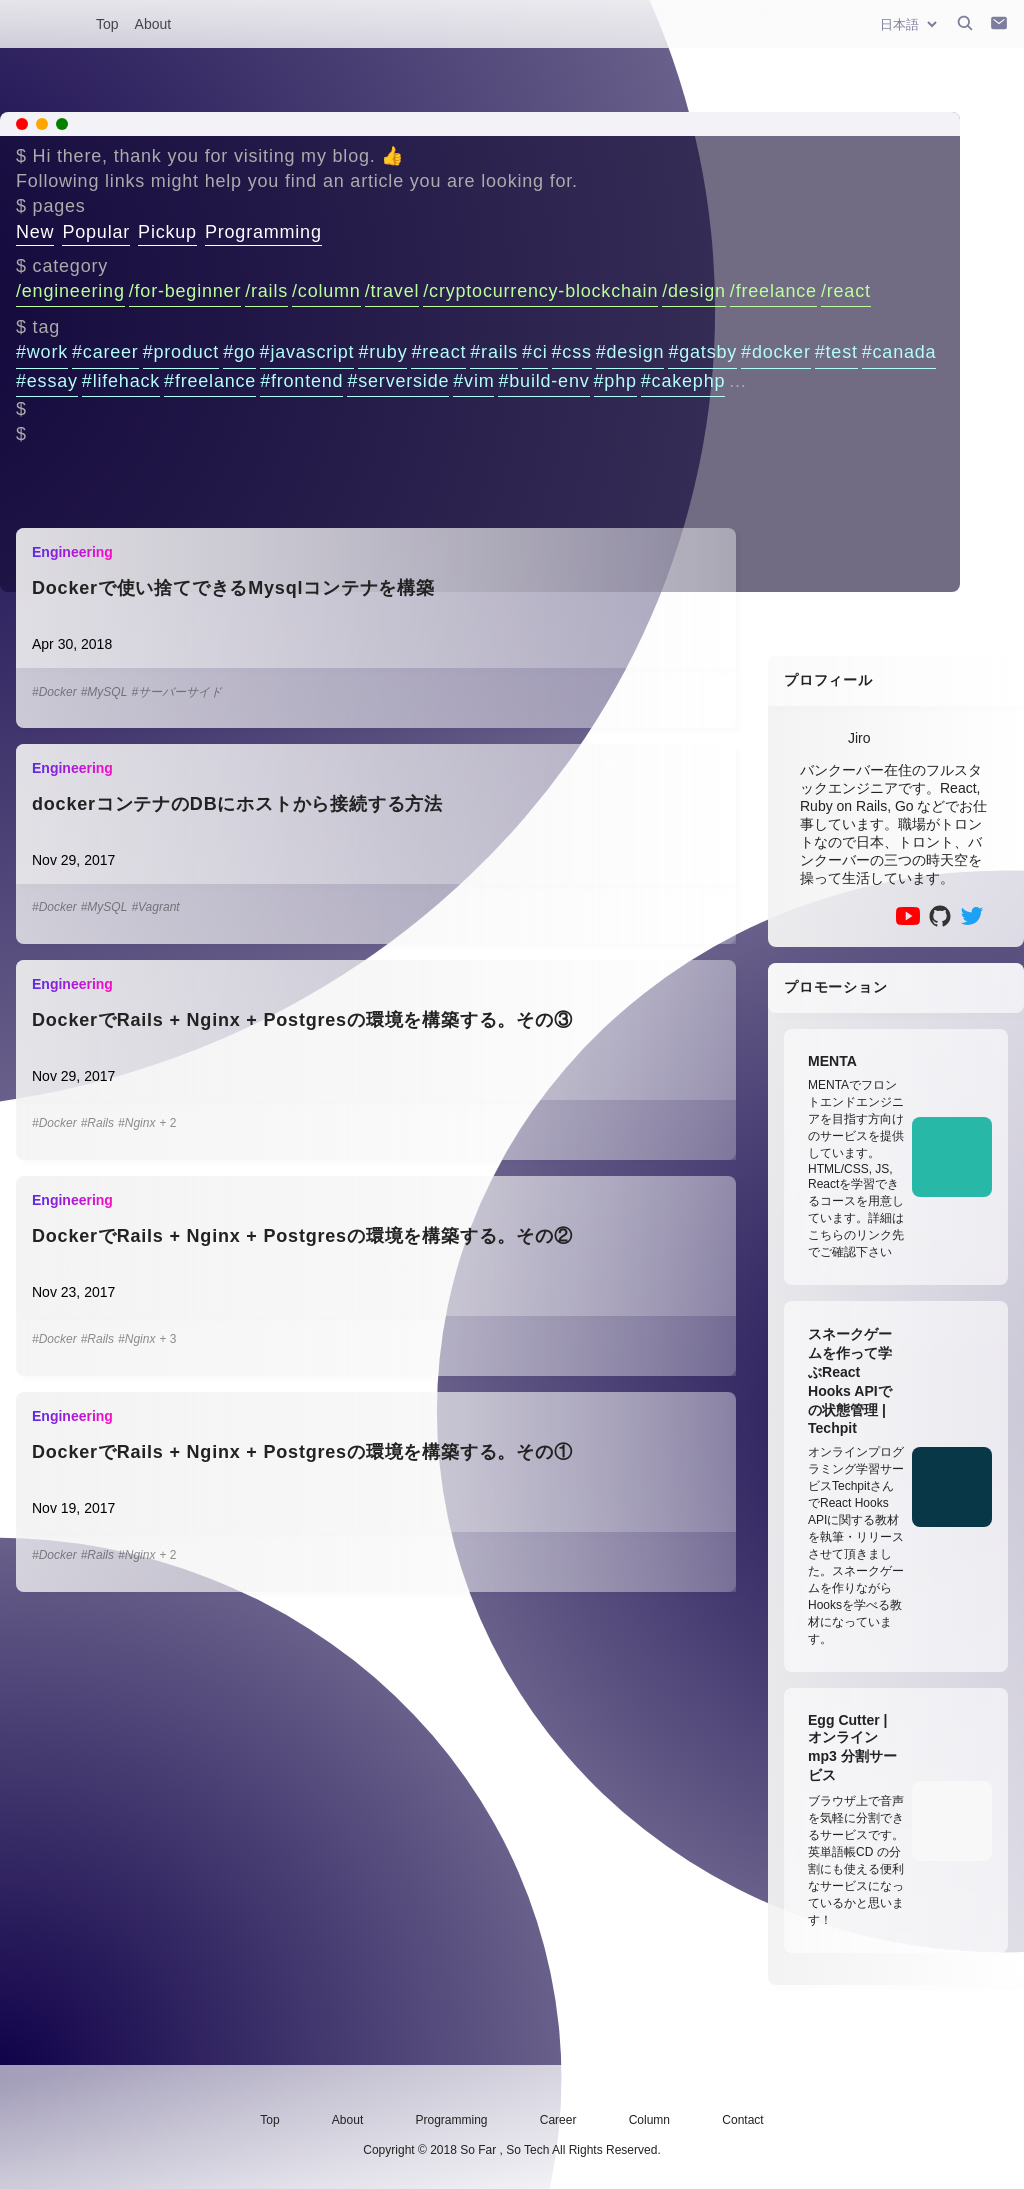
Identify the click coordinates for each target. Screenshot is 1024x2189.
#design (630, 352)
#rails (494, 352)
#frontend (301, 381)
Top (107, 24)
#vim (473, 381)
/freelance (773, 291)
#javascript (307, 352)
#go (239, 352)
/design (694, 291)
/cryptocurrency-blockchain (540, 291)
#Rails (97, 1123)
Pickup (167, 232)
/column (326, 291)
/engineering (70, 291)
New (35, 232)
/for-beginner (185, 291)
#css (572, 352)
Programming (263, 232)
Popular (96, 232)
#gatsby (702, 352)
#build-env (543, 381)
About (153, 24)
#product (181, 352)
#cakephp (683, 381)
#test (836, 352)
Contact (742, 2120)
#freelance (210, 381)
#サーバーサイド (176, 692)
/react (846, 291)
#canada (899, 352)
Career (558, 2120)
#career (105, 352)
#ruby (382, 352)
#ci (534, 352)
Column (649, 2120)
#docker (776, 352)
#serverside (398, 381)
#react (438, 352)
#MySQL (104, 692)
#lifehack (121, 381)
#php (615, 381)
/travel (392, 291)
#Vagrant (155, 907)
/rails (266, 291)
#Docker (54, 692)
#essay (47, 381)
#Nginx (136, 1123)
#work (42, 352)
